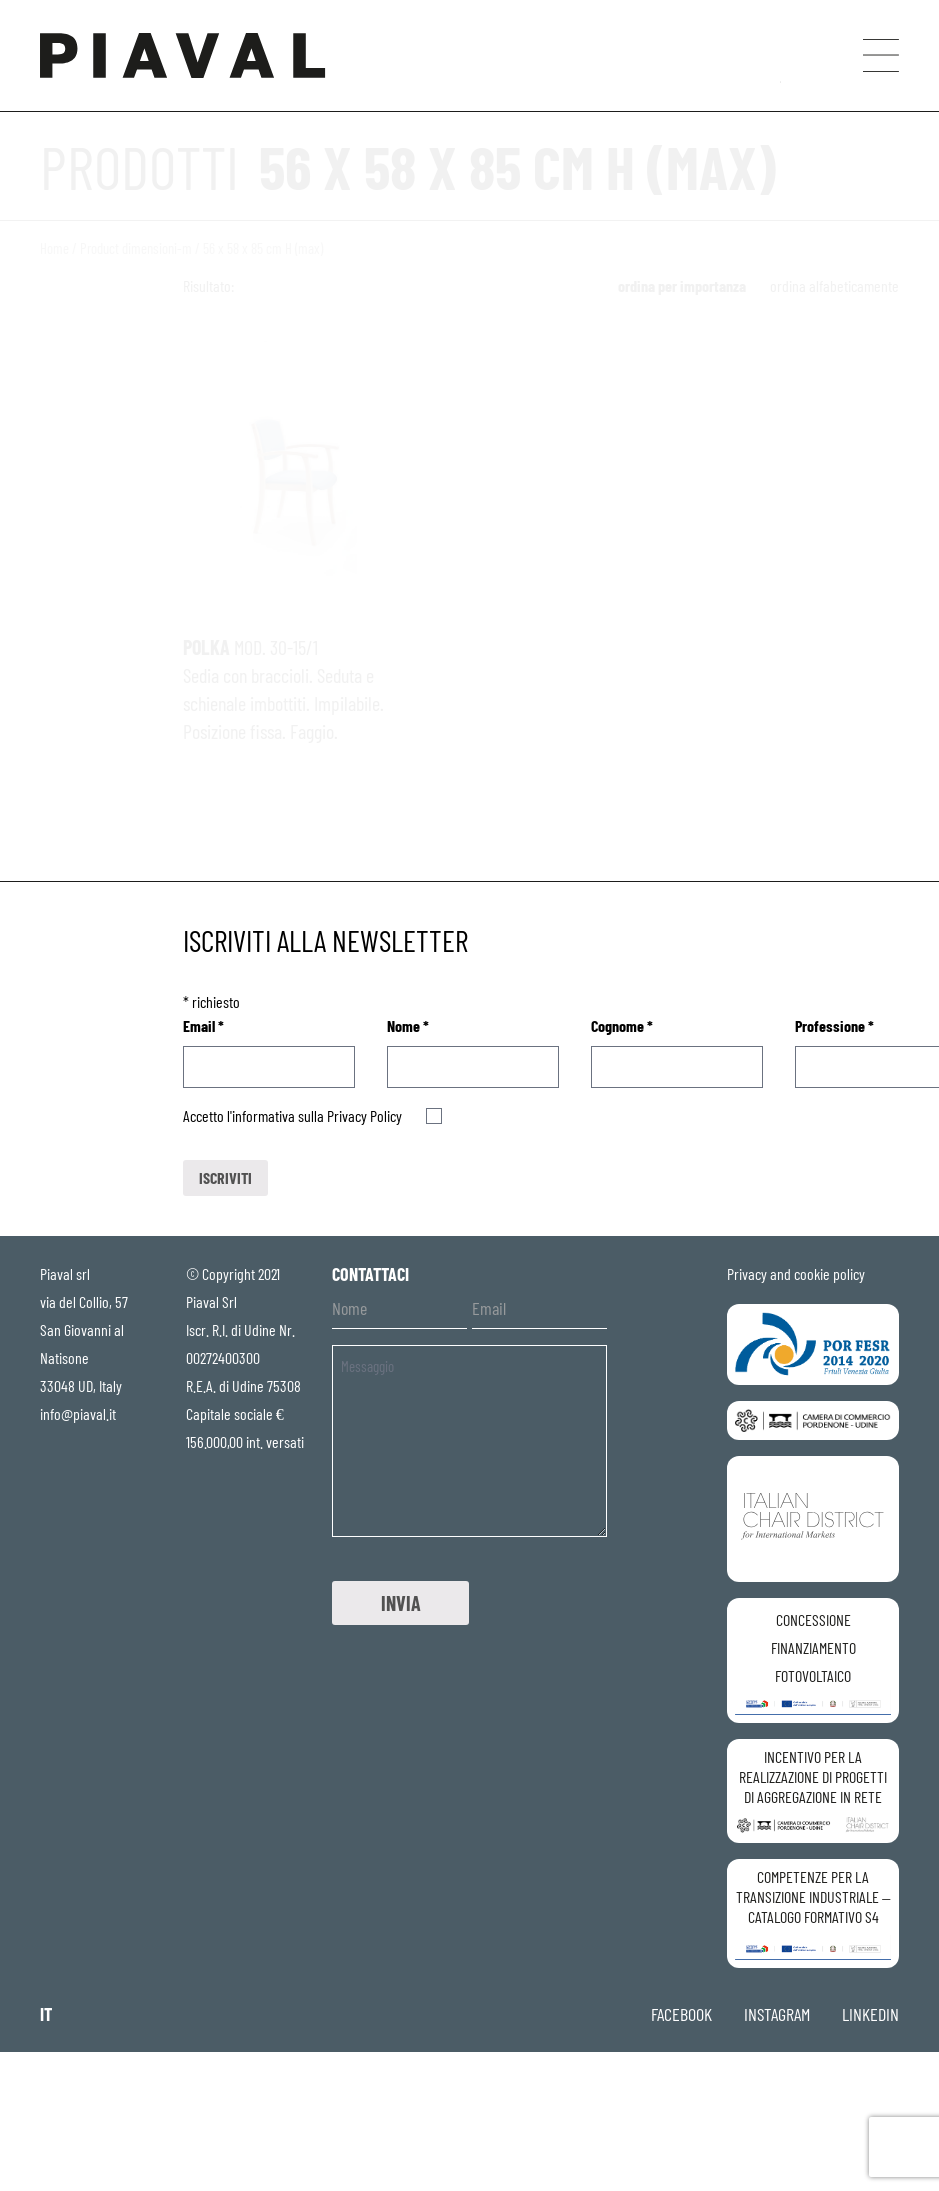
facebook (681, 2014)
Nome (408, 1025)
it (46, 2014)
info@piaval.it (78, 1413)
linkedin (870, 2014)
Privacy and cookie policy (796, 1273)
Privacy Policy (364, 1115)
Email (203, 1025)
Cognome (622, 1025)
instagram (777, 2014)
